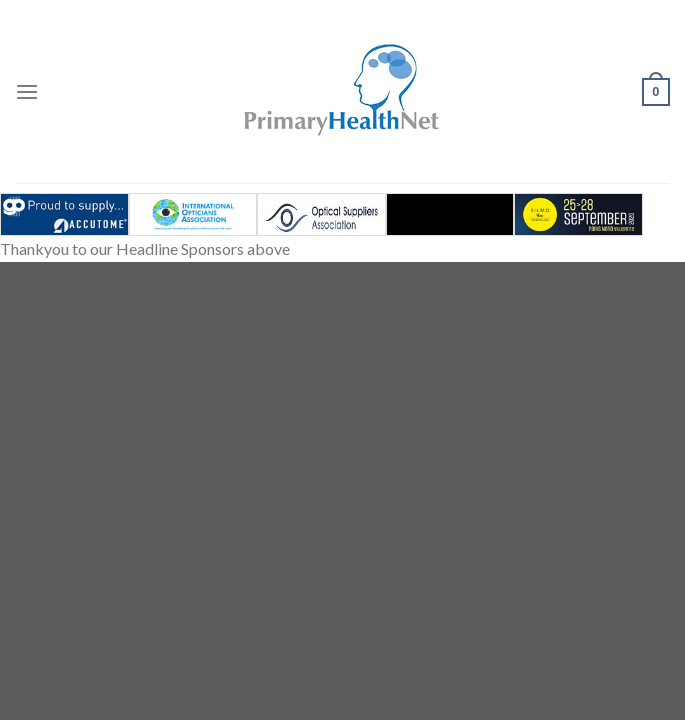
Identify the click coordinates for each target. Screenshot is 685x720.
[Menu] (27, 91)
